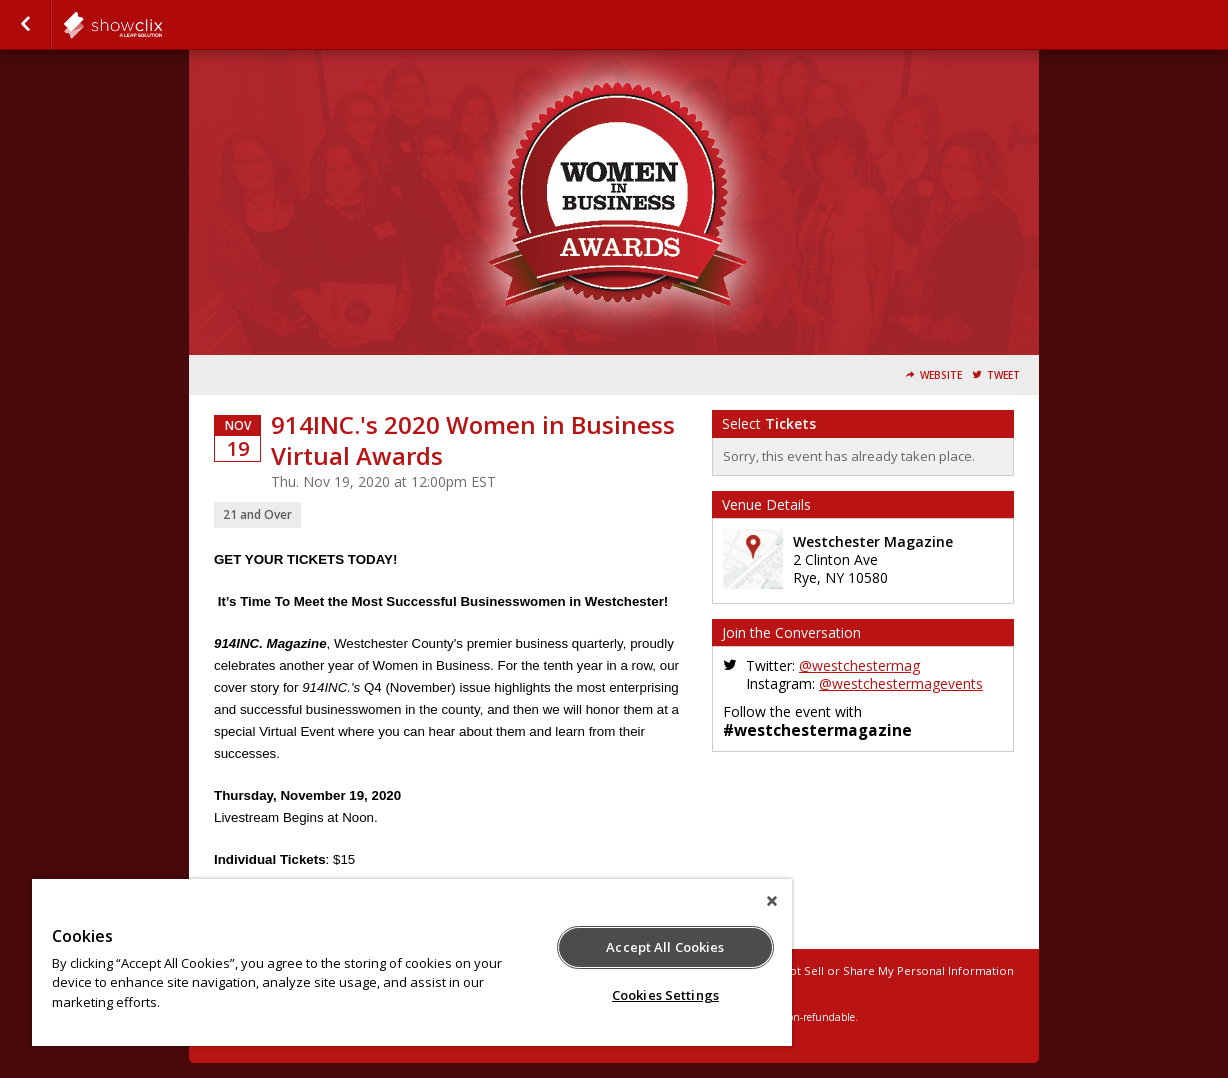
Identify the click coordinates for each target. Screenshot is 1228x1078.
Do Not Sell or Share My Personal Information (888, 970)
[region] (412, 962)
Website (941, 375)
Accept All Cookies (665, 947)
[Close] (772, 901)
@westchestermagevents (901, 683)
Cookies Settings (665, 995)
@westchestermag (859, 665)
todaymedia (162, 25)
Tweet (1003, 375)
